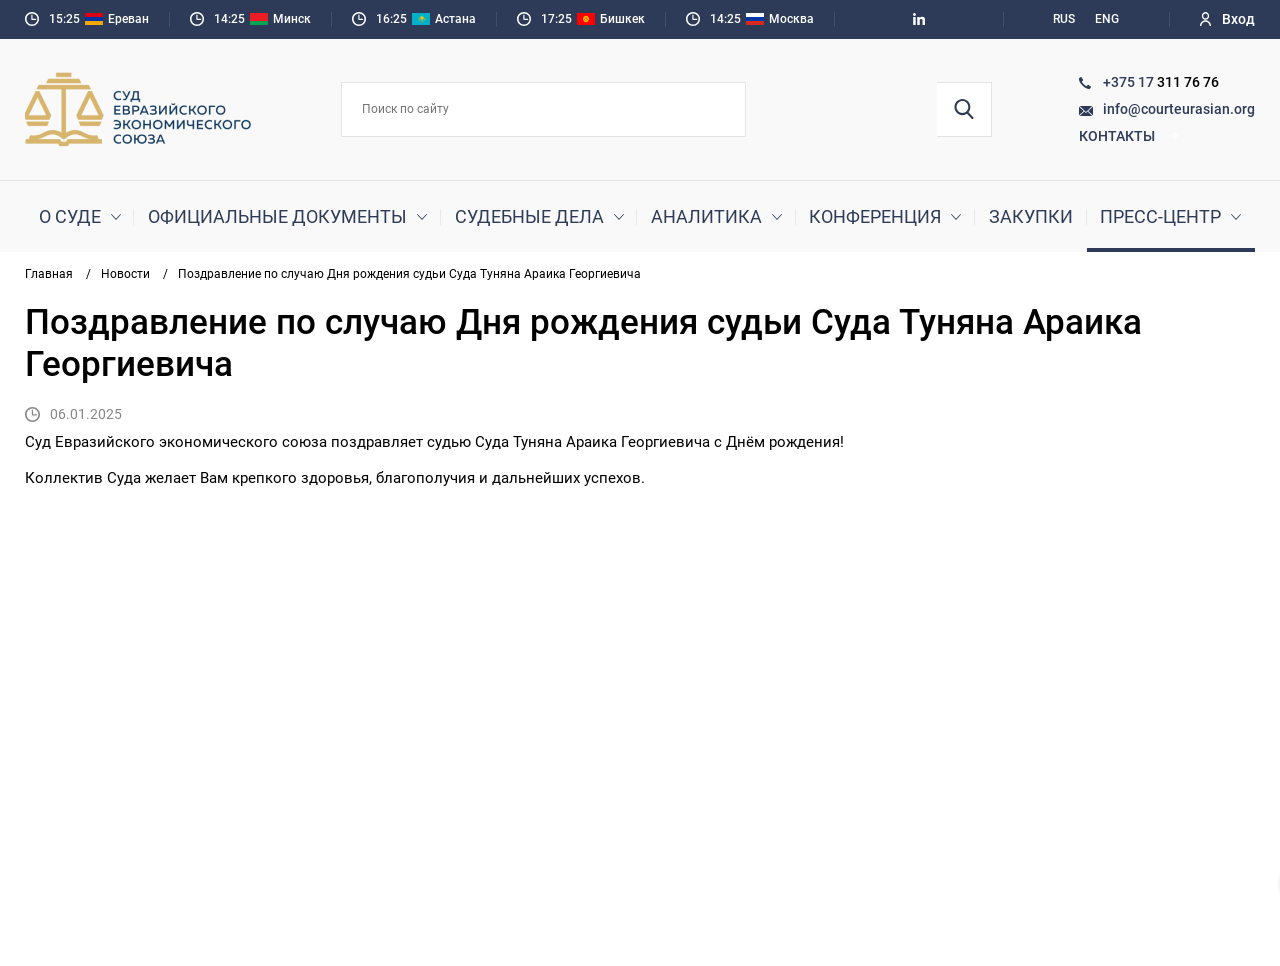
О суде (70, 216)
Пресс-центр (1160, 216)
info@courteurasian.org (1179, 109)
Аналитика (706, 216)
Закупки (1031, 216)
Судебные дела (529, 216)
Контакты (1129, 136)
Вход (1227, 19)
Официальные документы (277, 216)
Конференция (875, 216)
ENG (1107, 19)
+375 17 (1130, 82)
